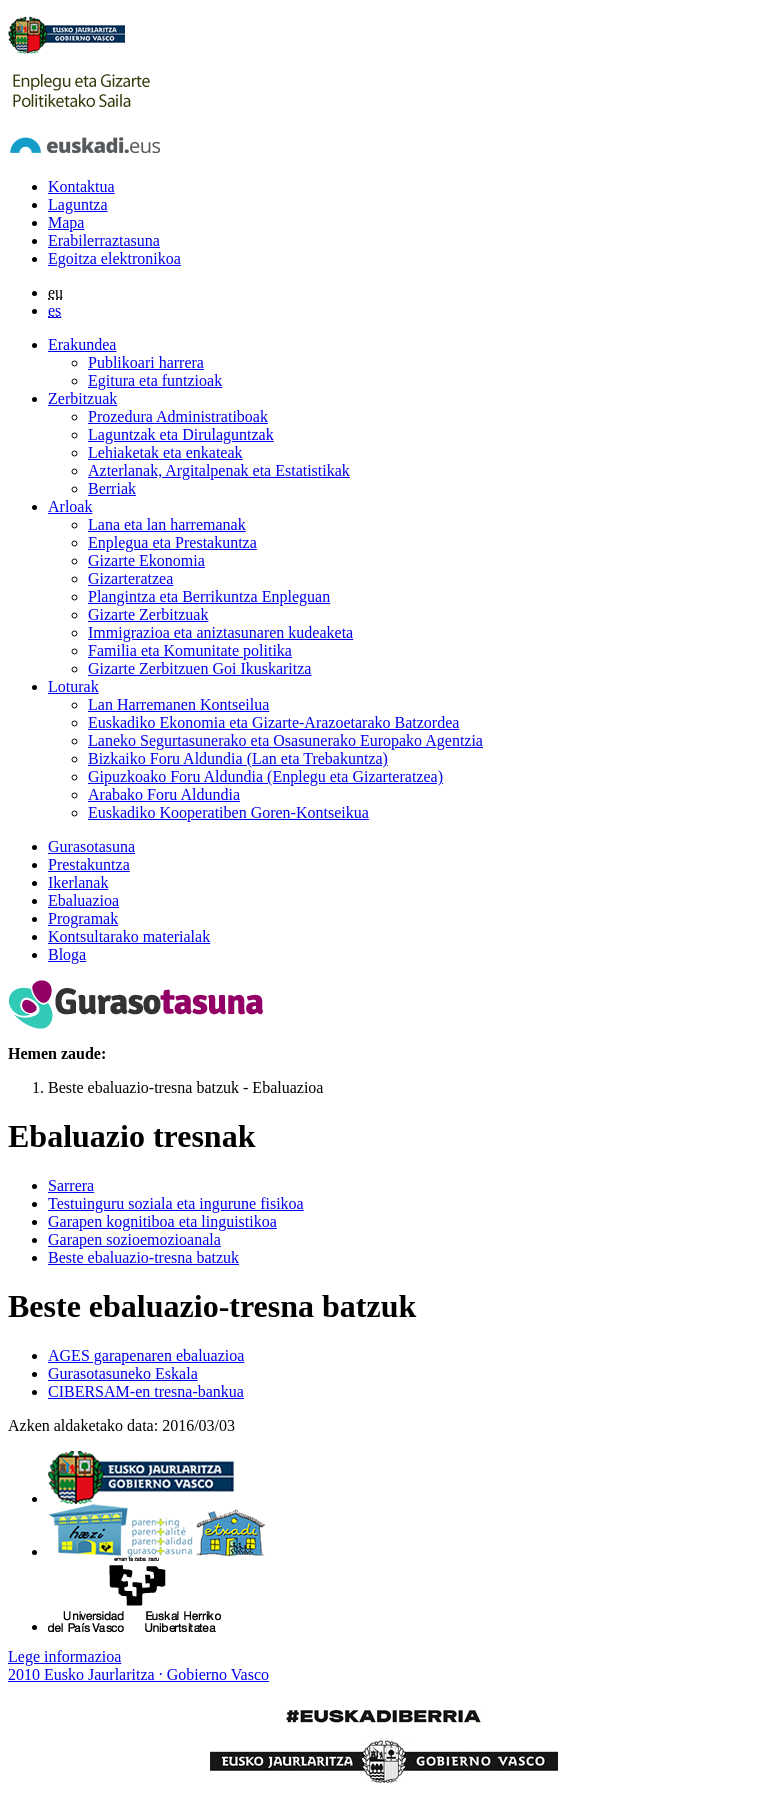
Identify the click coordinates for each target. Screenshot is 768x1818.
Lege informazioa (64, 1656)
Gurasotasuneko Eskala (123, 1373)
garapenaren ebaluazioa (146, 1355)
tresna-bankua (146, 1391)
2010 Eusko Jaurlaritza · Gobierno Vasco (138, 1674)
